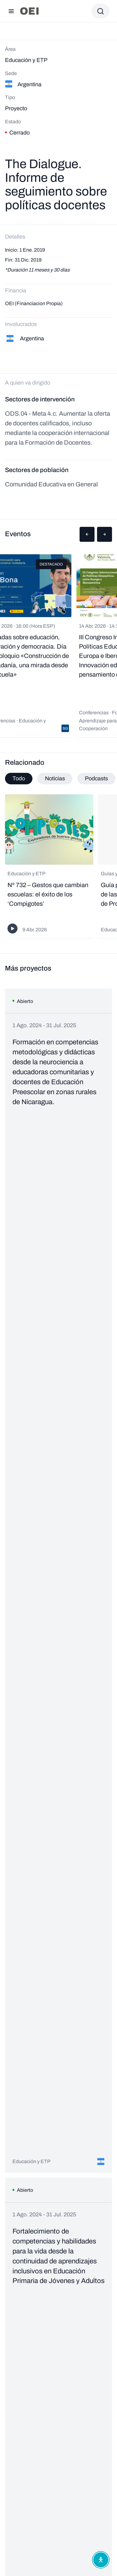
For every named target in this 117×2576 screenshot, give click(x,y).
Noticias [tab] (55, 778)
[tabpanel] (58, 866)
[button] (87, 534)
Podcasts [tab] (96, 778)
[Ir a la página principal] (29, 11)
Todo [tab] (18, 778)
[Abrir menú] (11, 11)
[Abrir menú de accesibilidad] (101, 2560)
